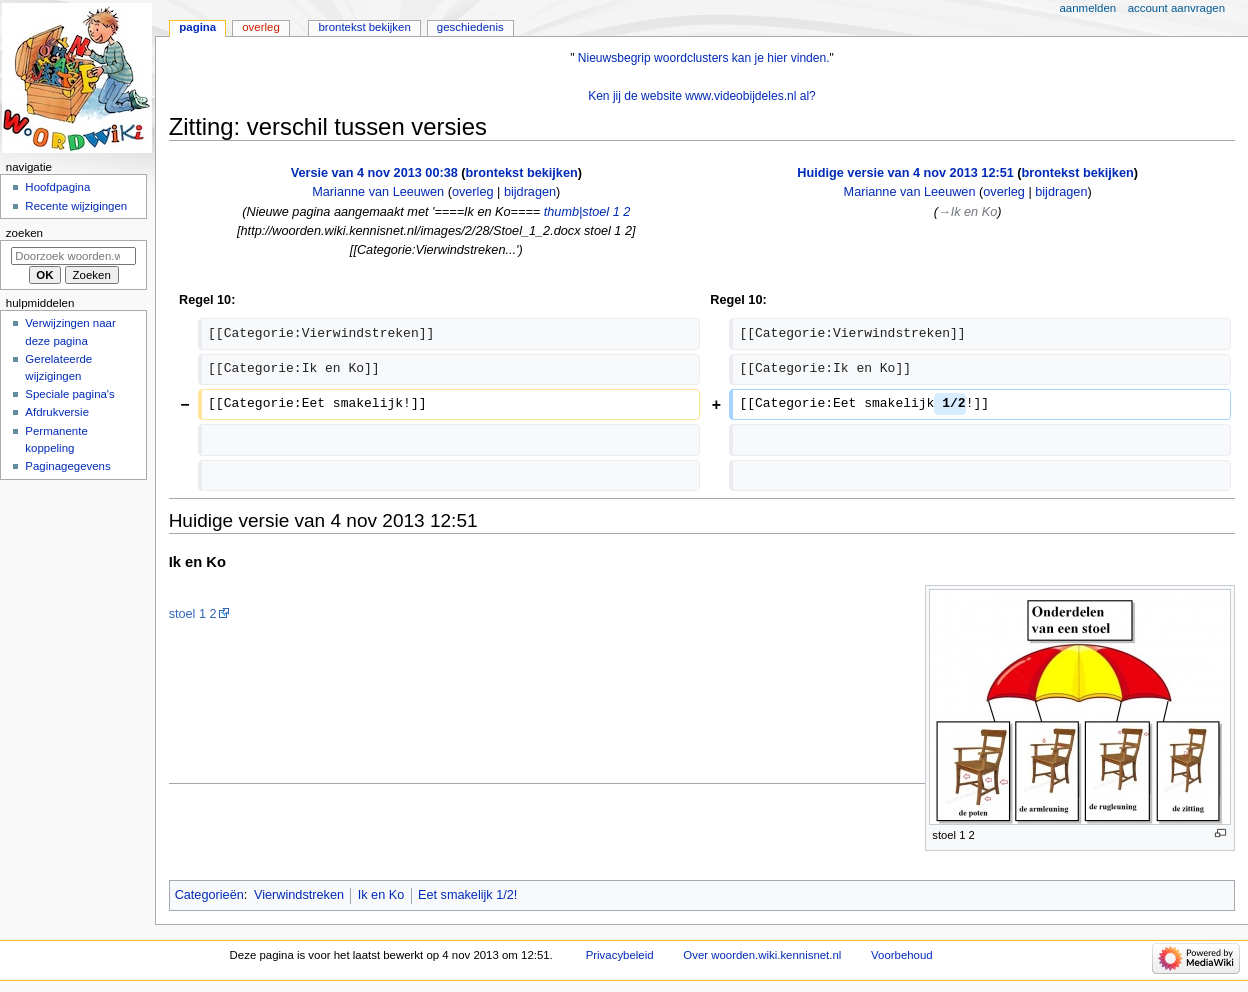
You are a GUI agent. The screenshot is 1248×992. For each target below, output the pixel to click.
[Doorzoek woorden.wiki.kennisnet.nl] (73, 256)
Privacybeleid (620, 955)
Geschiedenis (470, 27)
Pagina (197, 27)
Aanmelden (1088, 8)
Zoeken (24, 233)
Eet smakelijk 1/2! (467, 895)
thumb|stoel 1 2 (587, 212)
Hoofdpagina (57, 187)
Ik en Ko (381, 895)
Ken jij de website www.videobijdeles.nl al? (702, 96)
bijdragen (530, 192)
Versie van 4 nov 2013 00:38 (374, 173)
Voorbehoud (902, 955)
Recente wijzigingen (76, 206)
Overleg (261, 27)
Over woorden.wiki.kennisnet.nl (762, 955)
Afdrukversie (57, 412)
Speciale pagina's (69, 394)
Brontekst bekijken (364, 27)
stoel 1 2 (193, 614)
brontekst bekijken (522, 173)
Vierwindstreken (299, 895)
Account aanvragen (1176, 8)
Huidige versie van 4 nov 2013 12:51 (905, 173)
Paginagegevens (67, 466)
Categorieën (209, 895)
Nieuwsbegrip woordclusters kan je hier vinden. (704, 58)
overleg (473, 192)
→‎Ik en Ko (967, 212)
